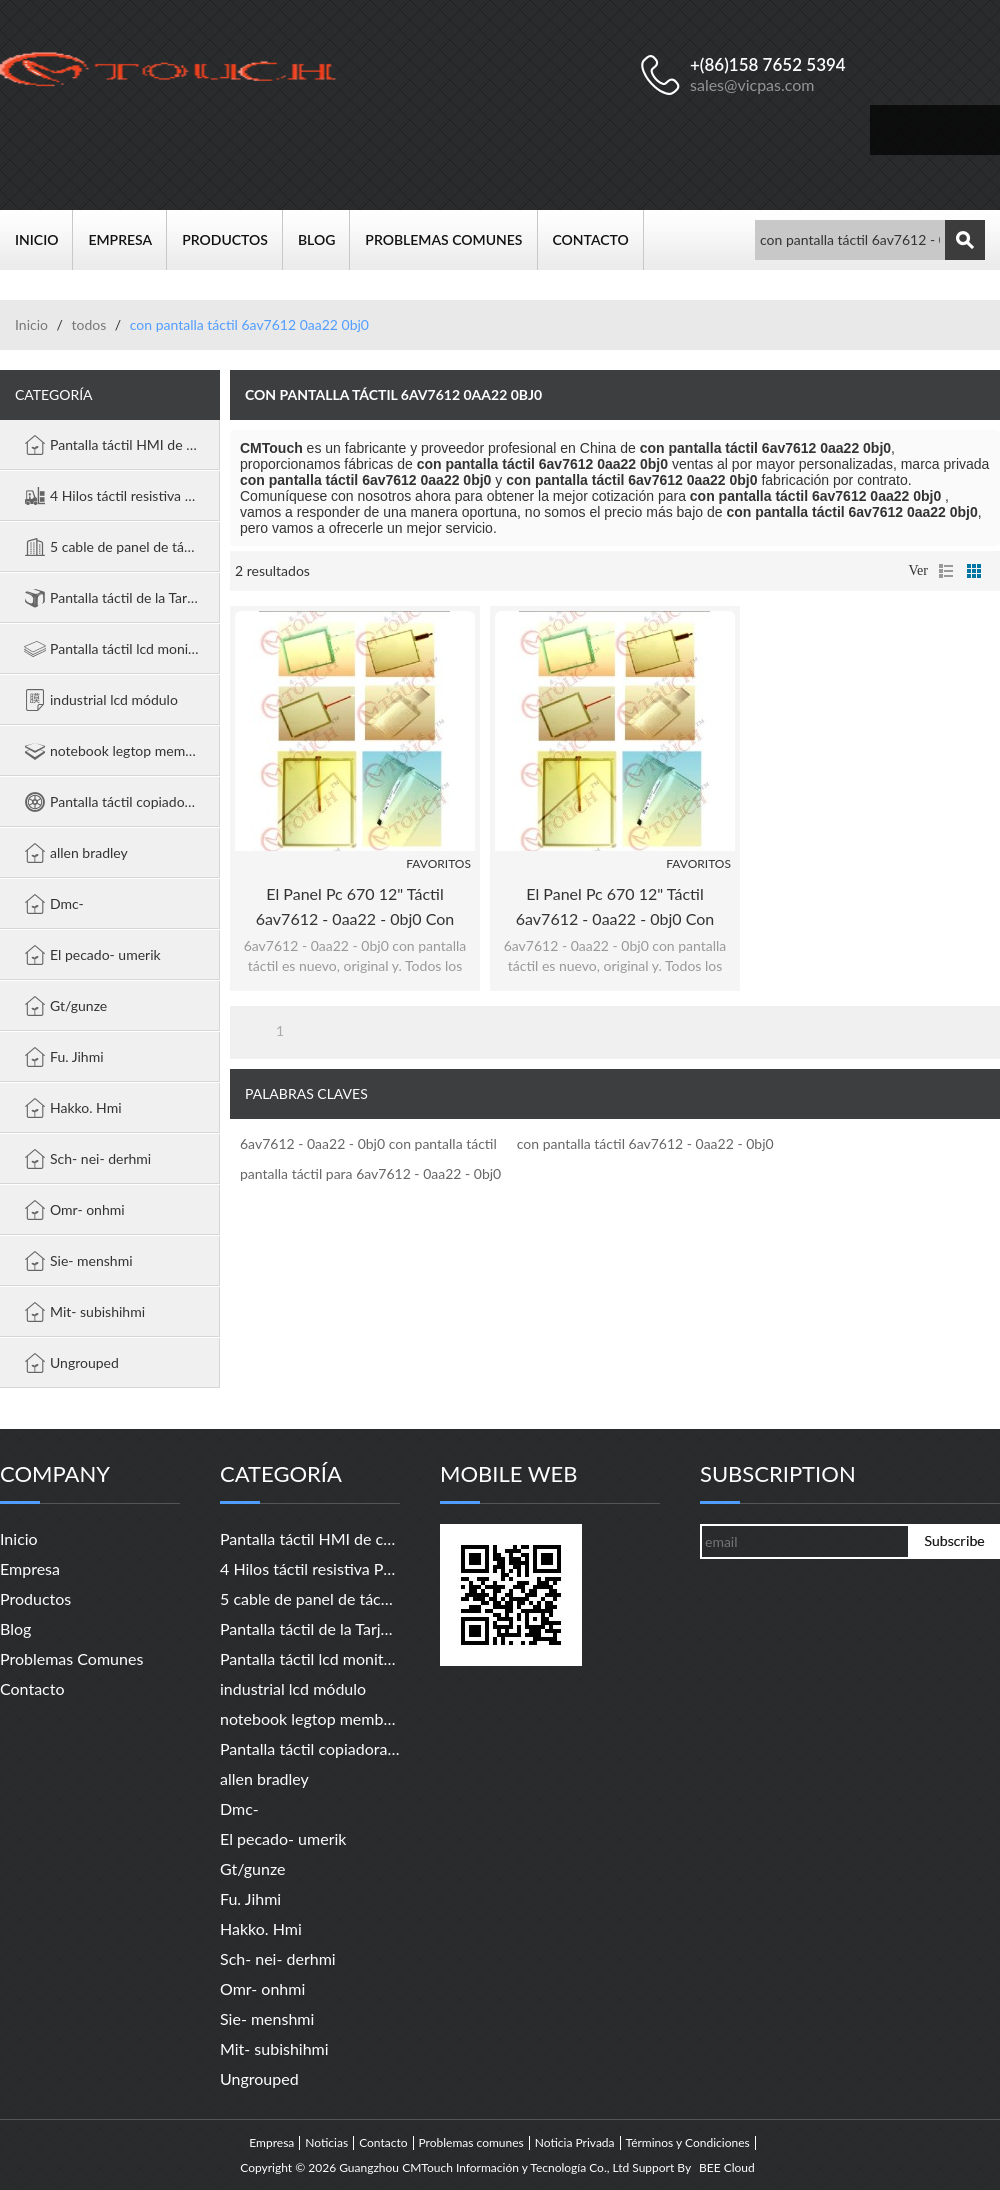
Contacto (598, 240)
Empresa (127, 240)
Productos (232, 240)
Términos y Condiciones (688, 2143)
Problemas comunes (451, 240)
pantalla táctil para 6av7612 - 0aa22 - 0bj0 (370, 1173)
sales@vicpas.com (752, 84)
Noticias (326, 2143)
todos (88, 324)
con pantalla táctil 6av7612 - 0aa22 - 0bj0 (645, 1143)
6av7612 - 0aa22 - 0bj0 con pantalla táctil (368, 1143)
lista (946, 571)
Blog (324, 240)
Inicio (44, 240)
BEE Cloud (727, 2168)
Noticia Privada (575, 2143)
